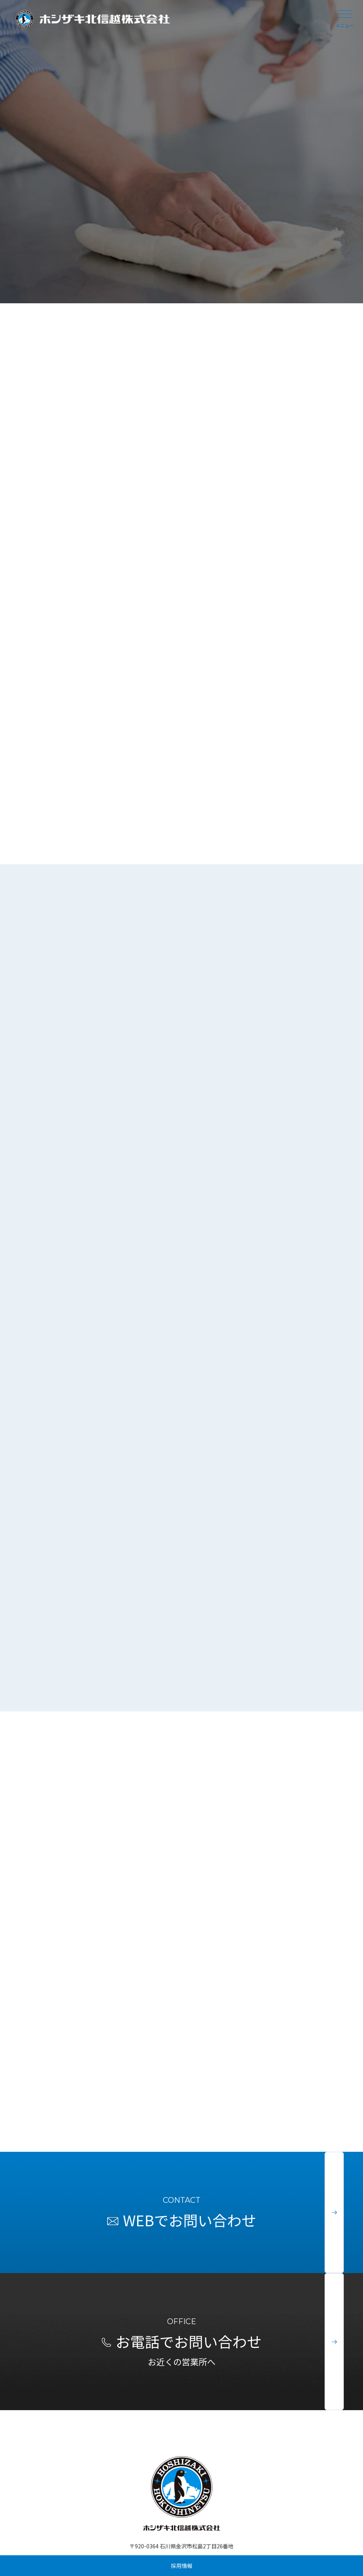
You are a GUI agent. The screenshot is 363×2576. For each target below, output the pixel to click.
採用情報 (181, 2565)
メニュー (344, 19)
